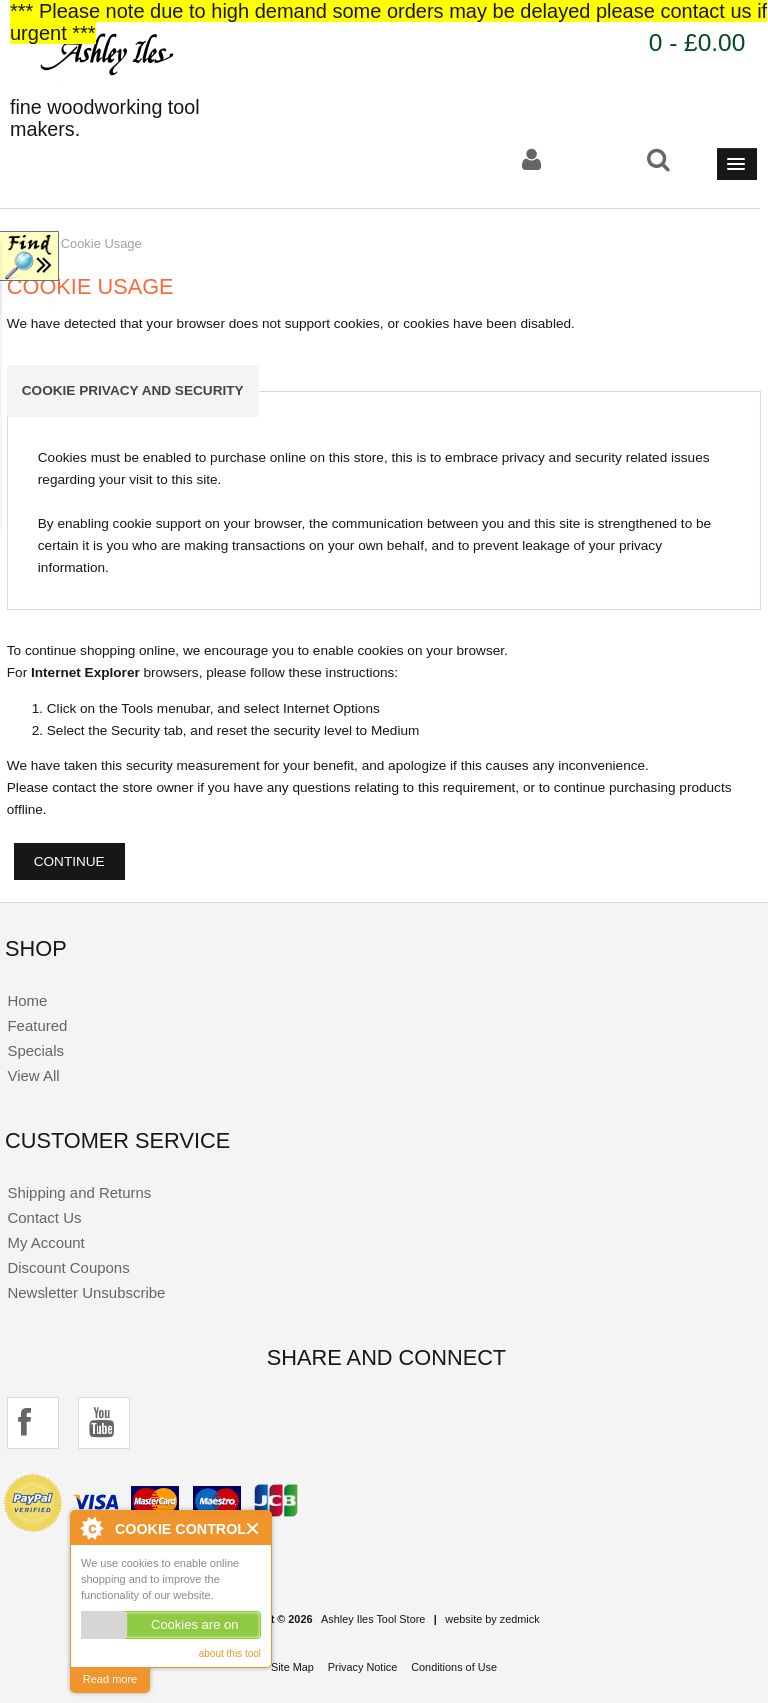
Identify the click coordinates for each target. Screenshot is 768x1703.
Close (253, 1528)
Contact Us (44, 1217)
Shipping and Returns (79, 1192)
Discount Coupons (68, 1267)
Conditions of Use (454, 1667)
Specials (35, 1050)
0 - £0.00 (697, 42)
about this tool (230, 1653)
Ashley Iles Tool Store (373, 1619)
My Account (45, 1242)
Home (27, 1000)
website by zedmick (492, 1619)
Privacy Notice (363, 1667)
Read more (110, 1679)
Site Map (292, 1667)
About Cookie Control (91, 1528)
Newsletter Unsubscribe (86, 1292)
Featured (37, 1025)
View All (33, 1075)
